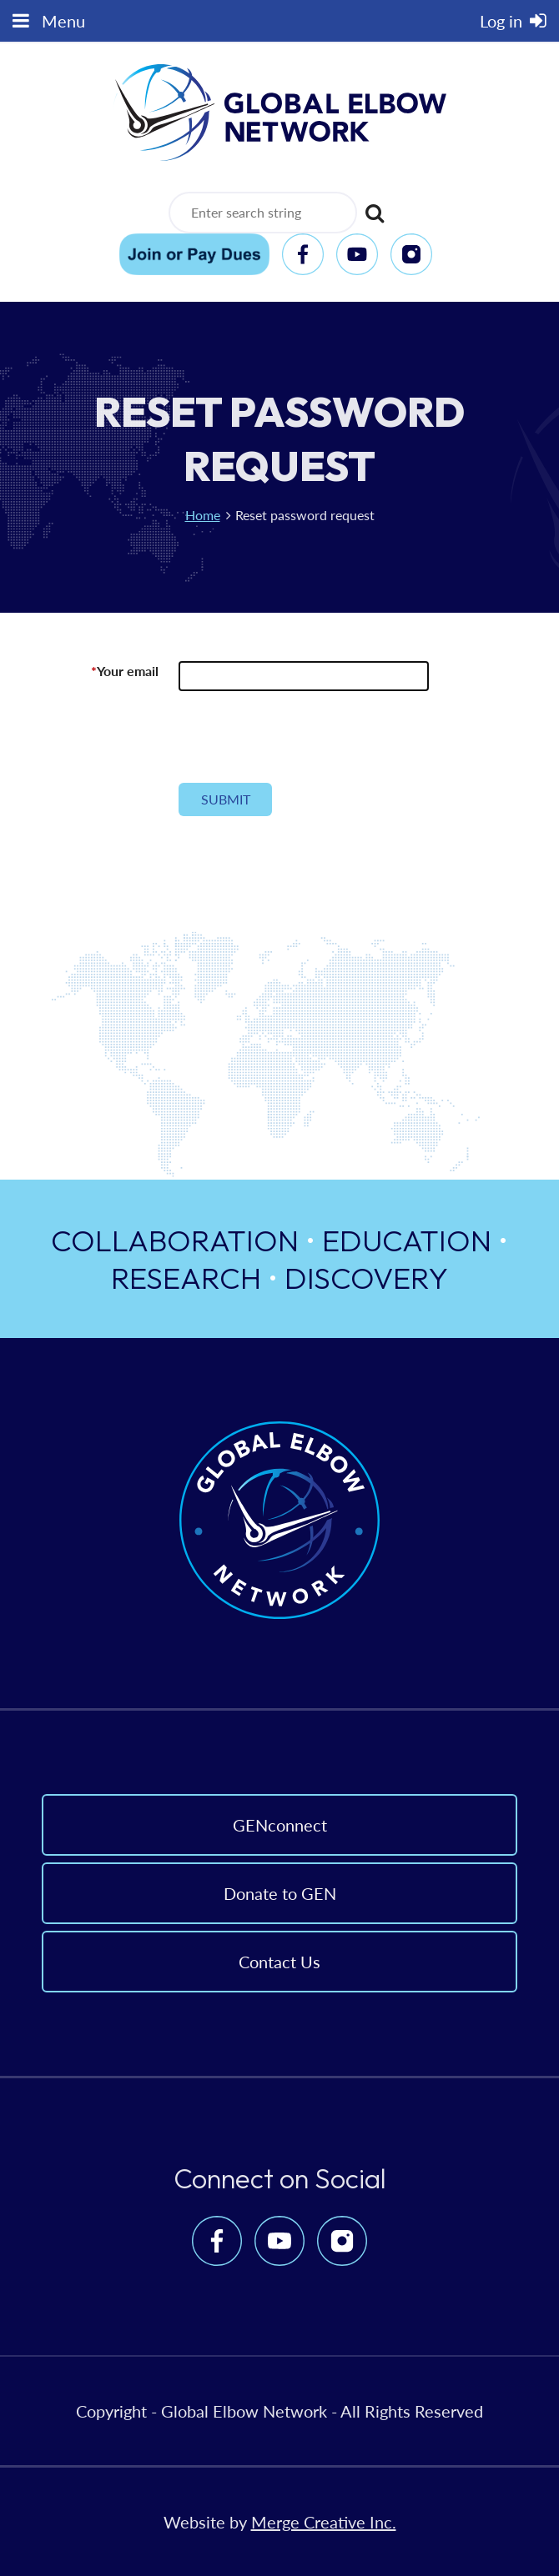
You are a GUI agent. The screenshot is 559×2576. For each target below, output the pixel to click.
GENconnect (280, 1825)
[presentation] (305, 743)
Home (202, 515)
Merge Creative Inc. (323, 2522)
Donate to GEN (280, 1893)
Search (373, 207)
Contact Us (279, 1962)
